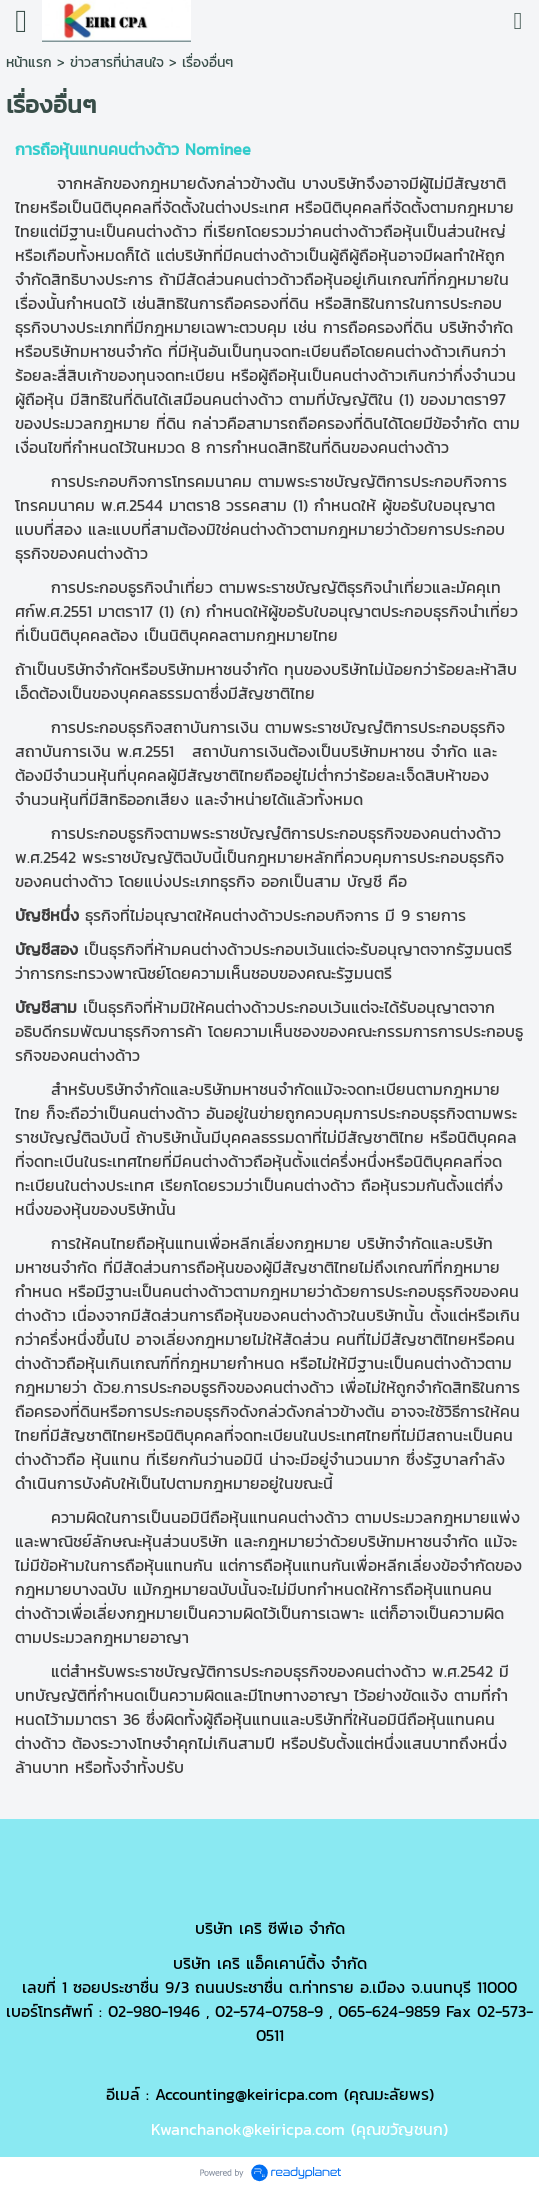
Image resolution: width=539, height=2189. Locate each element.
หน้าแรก (29, 62)
